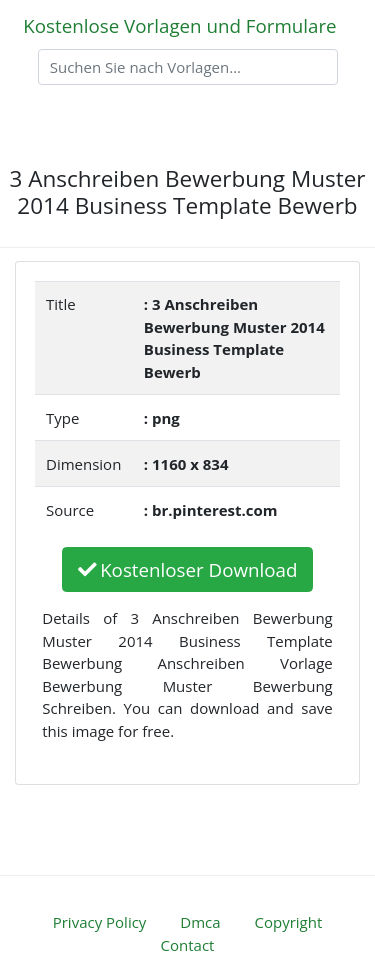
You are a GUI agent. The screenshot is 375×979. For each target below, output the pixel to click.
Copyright (289, 922)
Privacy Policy (100, 922)
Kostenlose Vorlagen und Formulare (179, 25)
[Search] (188, 67)
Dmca (200, 922)
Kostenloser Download (188, 569)
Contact (188, 945)
